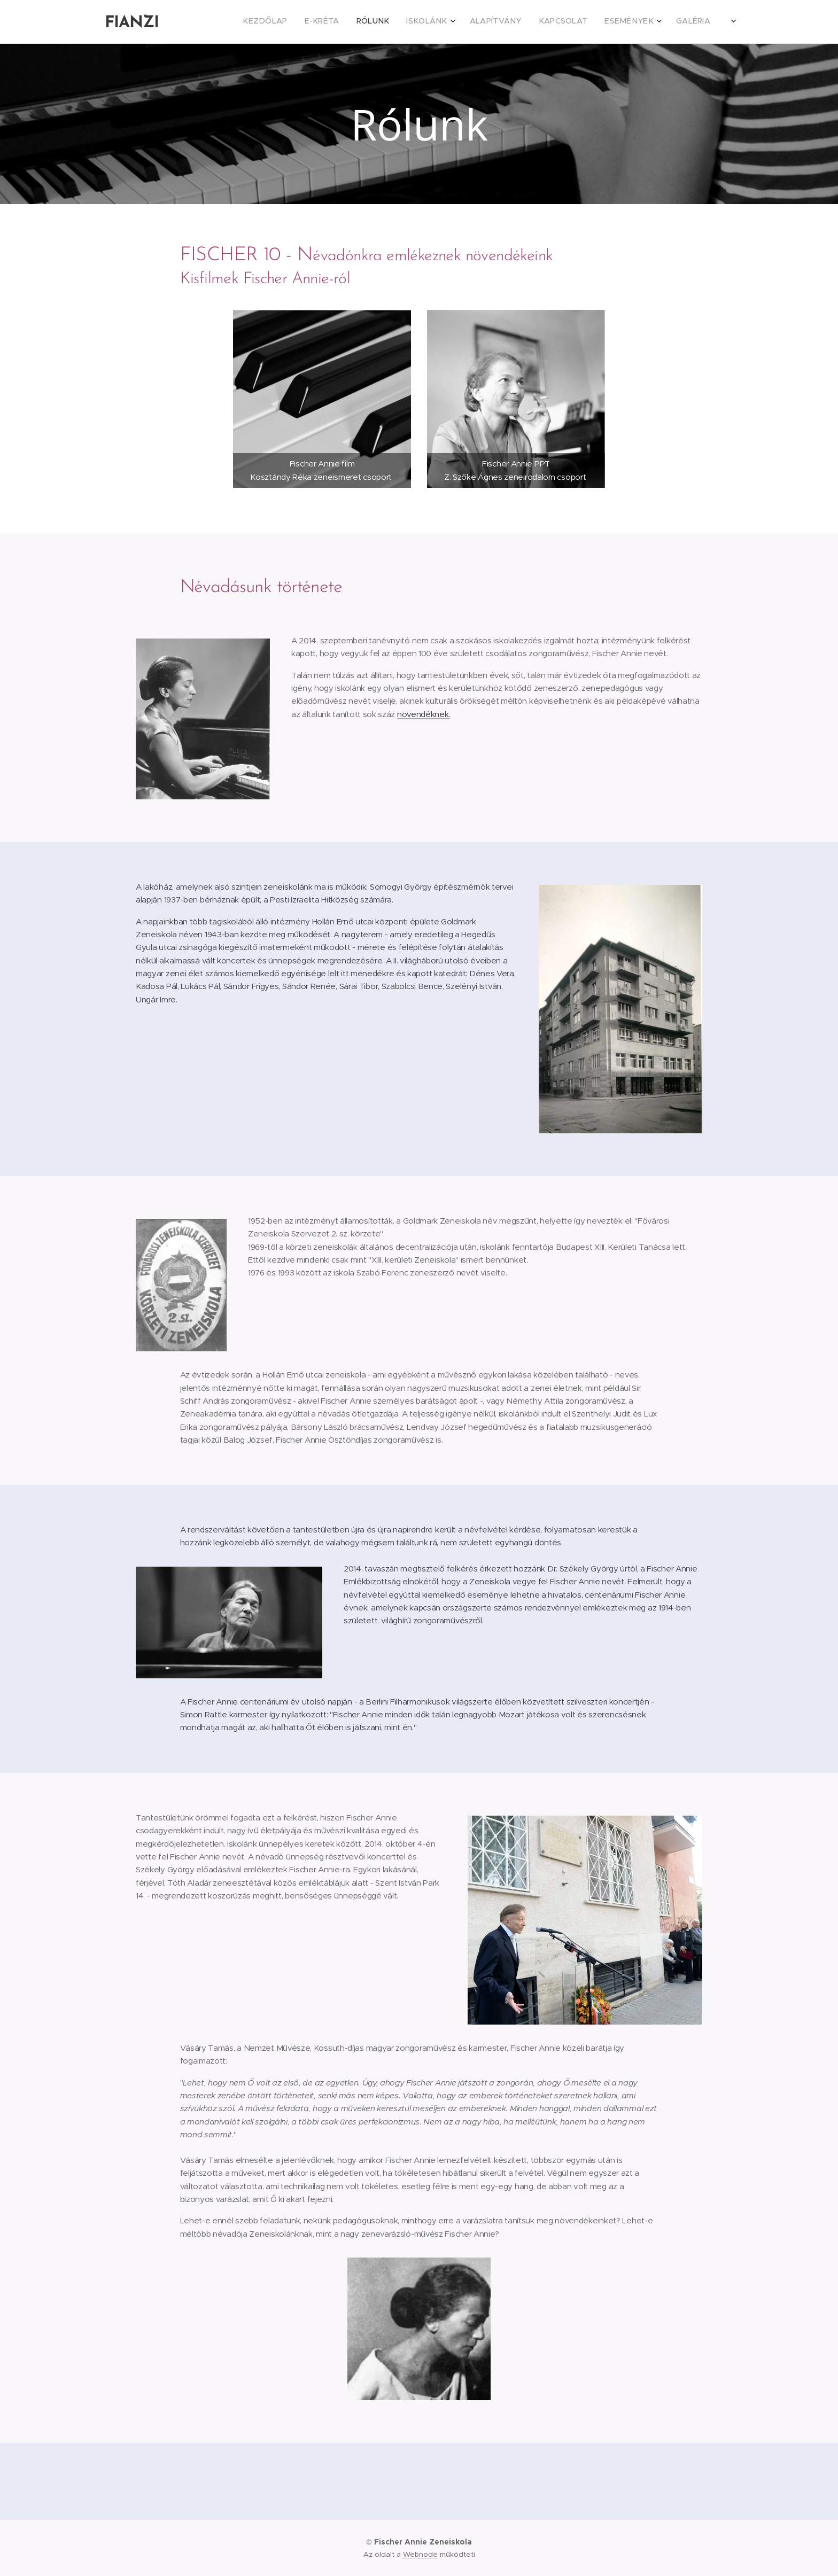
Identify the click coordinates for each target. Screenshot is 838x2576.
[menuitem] (582, 22)
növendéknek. (423, 714)
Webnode (420, 2554)
